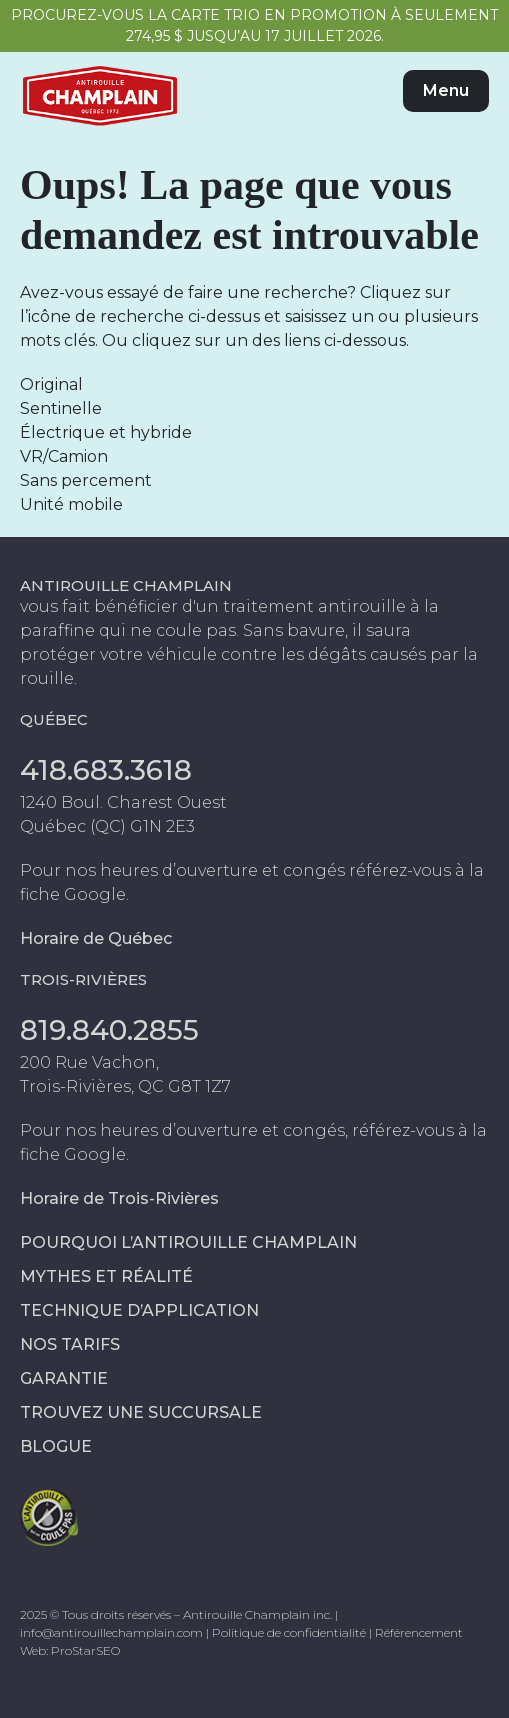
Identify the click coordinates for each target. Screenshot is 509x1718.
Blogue (56, 1446)
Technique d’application (139, 1310)
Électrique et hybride (106, 432)
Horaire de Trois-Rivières (119, 1198)
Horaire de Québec (96, 938)
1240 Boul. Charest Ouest (123, 802)
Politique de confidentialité (289, 1632)
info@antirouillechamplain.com (111, 1632)
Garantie (64, 1378)
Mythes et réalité (106, 1276)
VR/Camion (64, 456)
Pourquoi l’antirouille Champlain (188, 1242)
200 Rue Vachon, (89, 1062)
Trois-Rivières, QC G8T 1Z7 (125, 1086)
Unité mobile (71, 504)
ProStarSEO (85, 1650)
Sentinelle (61, 408)
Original (51, 384)
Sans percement (86, 480)
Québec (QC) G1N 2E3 (107, 826)
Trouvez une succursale (141, 1412)
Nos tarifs (70, 1344)
